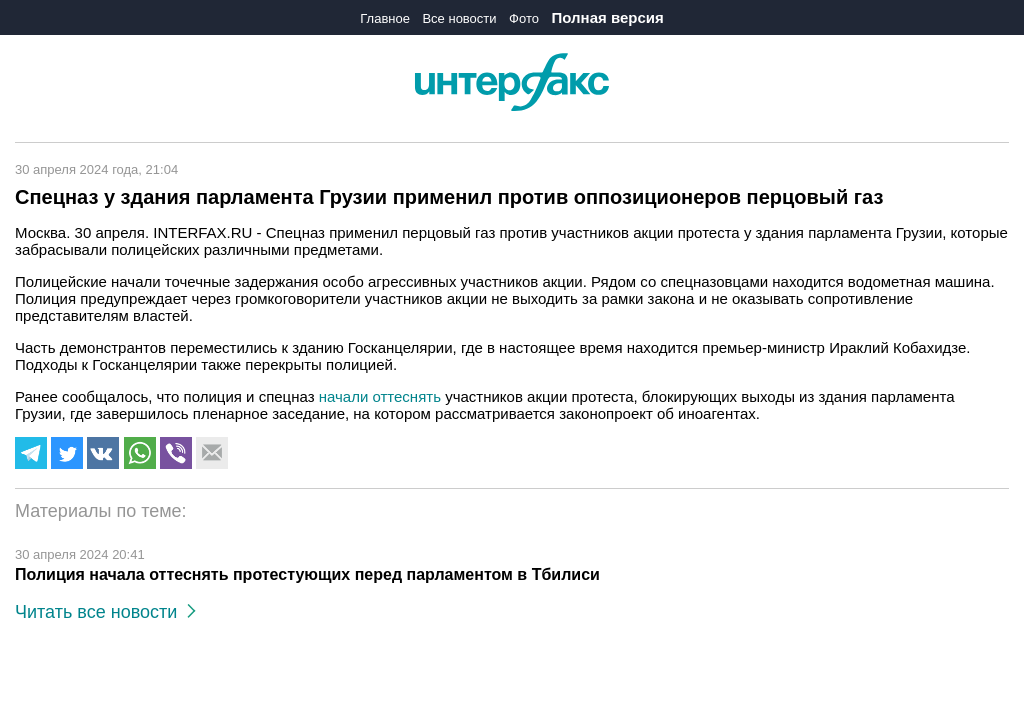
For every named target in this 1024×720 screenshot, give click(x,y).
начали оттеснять (380, 396)
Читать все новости (105, 612)
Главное (385, 18)
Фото (524, 18)
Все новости (459, 18)
